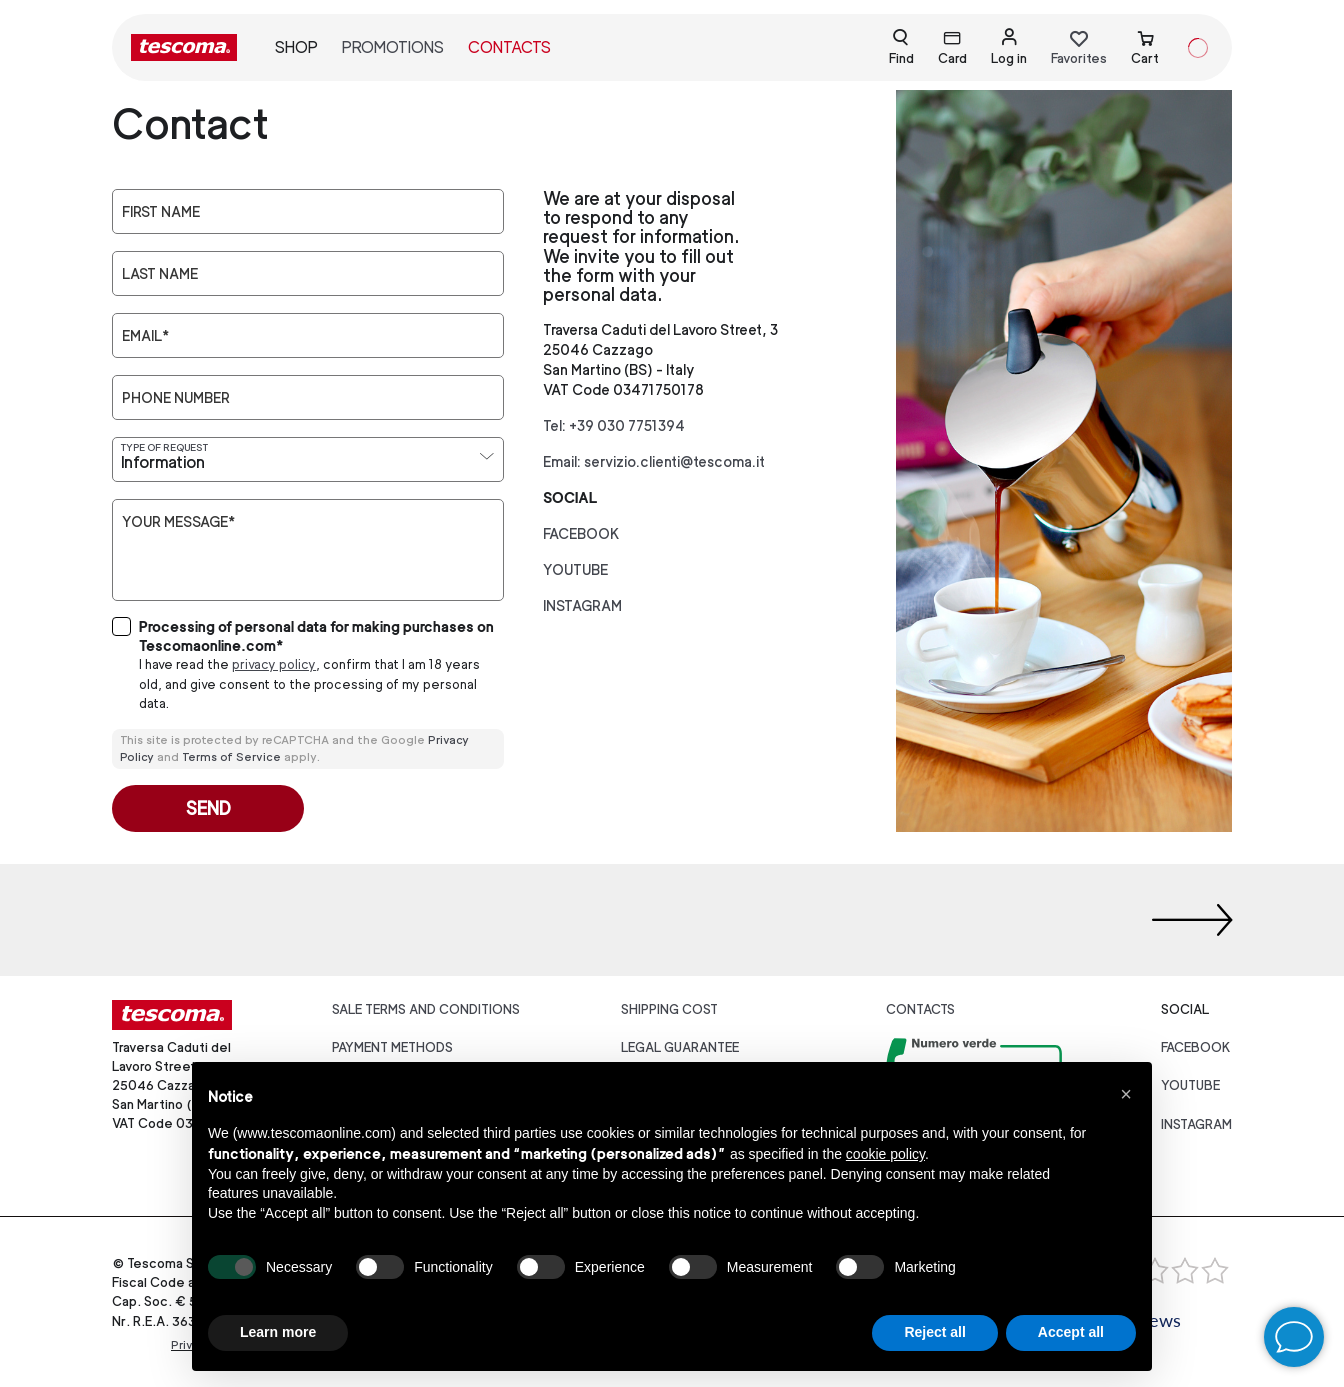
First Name (161, 212)
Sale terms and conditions (426, 1009)
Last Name (160, 274)
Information (163, 462)
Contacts (509, 47)
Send (208, 808)
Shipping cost (669, 1009)
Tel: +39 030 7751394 (614, 425)
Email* (145, 336)
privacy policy (274, 664)
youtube (575, 569)
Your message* (178, 522)
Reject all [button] (934, 1332)
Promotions (393, 47)
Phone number (176, 398)
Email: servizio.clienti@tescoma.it (654, 461)
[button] (1126, 1094)
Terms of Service (231, 757)
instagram (582, 605)
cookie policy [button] (885, 1154)
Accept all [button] (1071, 1332)
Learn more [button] (278, 1332)
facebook (581, 533)
